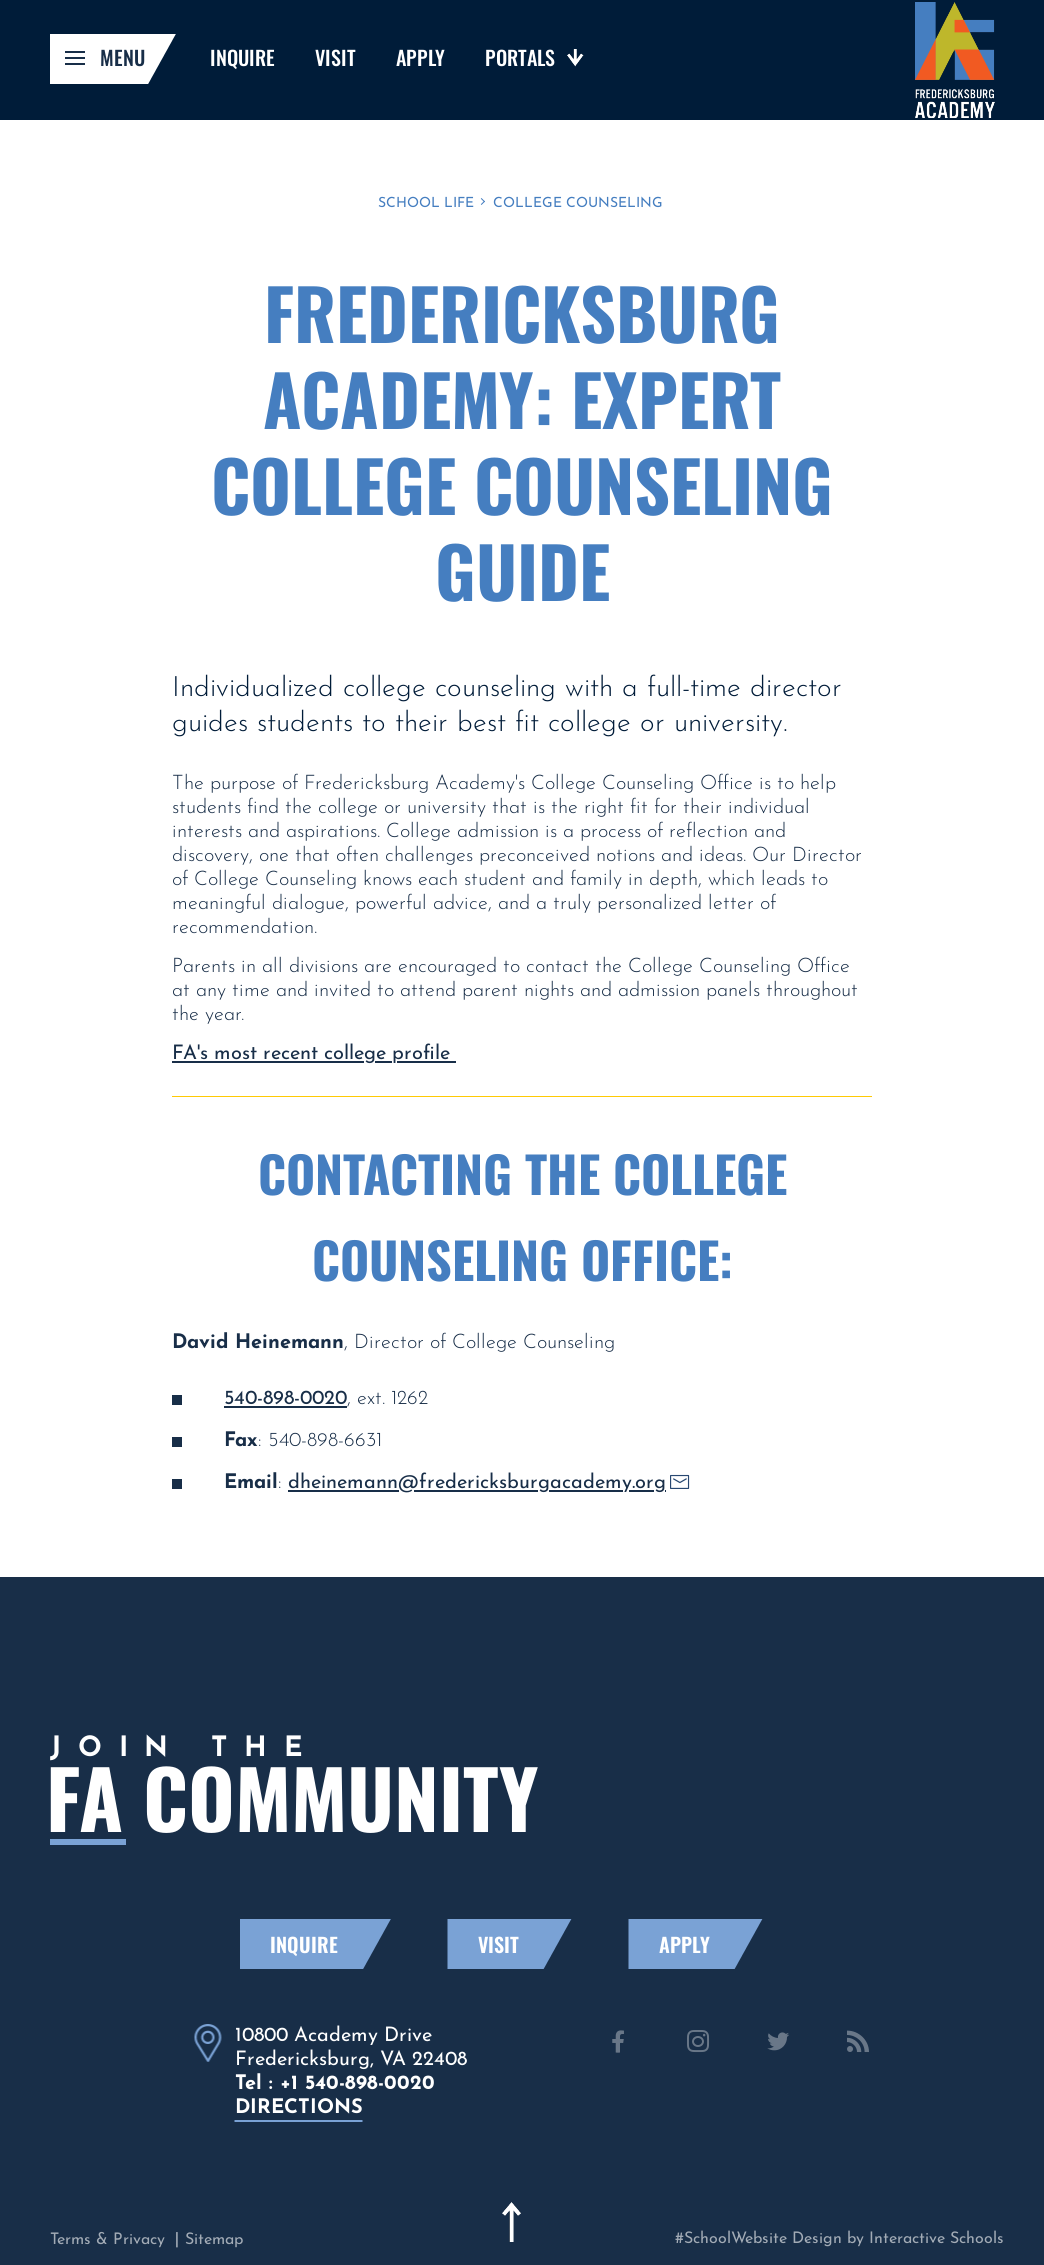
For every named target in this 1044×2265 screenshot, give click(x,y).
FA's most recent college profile (314, 1054)
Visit (523, 1944)
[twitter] (778, 2045)
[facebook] (618, 2045)
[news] (858, 2045)
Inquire (329, 1944)
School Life (426, 203)
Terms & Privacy (107, 2240)
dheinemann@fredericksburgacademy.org (488, 1483)
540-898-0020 (285, 1399)
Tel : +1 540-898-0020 (335, 2084)
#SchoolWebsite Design (758, 2239)
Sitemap (214, 2240)
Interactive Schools (936, 2239)
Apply (709, 1944)
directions (299, 2108)
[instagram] (698, 2045)
